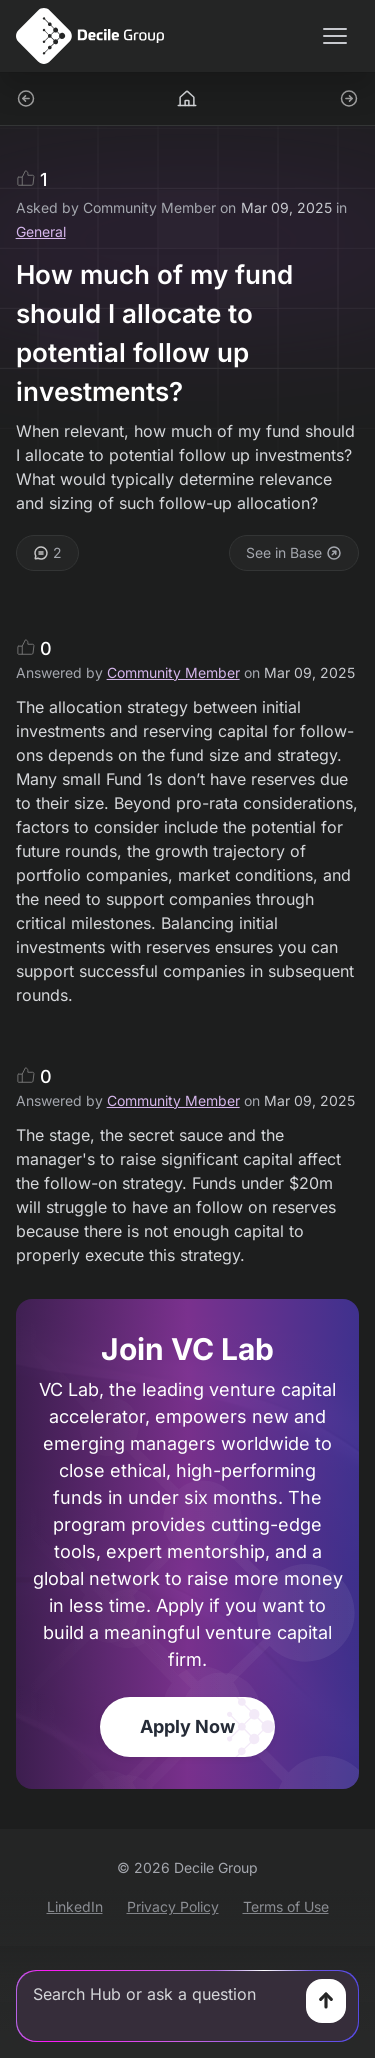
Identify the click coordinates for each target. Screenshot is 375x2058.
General (41, 231)
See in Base (294, 552)
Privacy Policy (173, 1906)
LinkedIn (75, 1906)
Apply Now (187, 1726)
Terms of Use (286, 1906)
